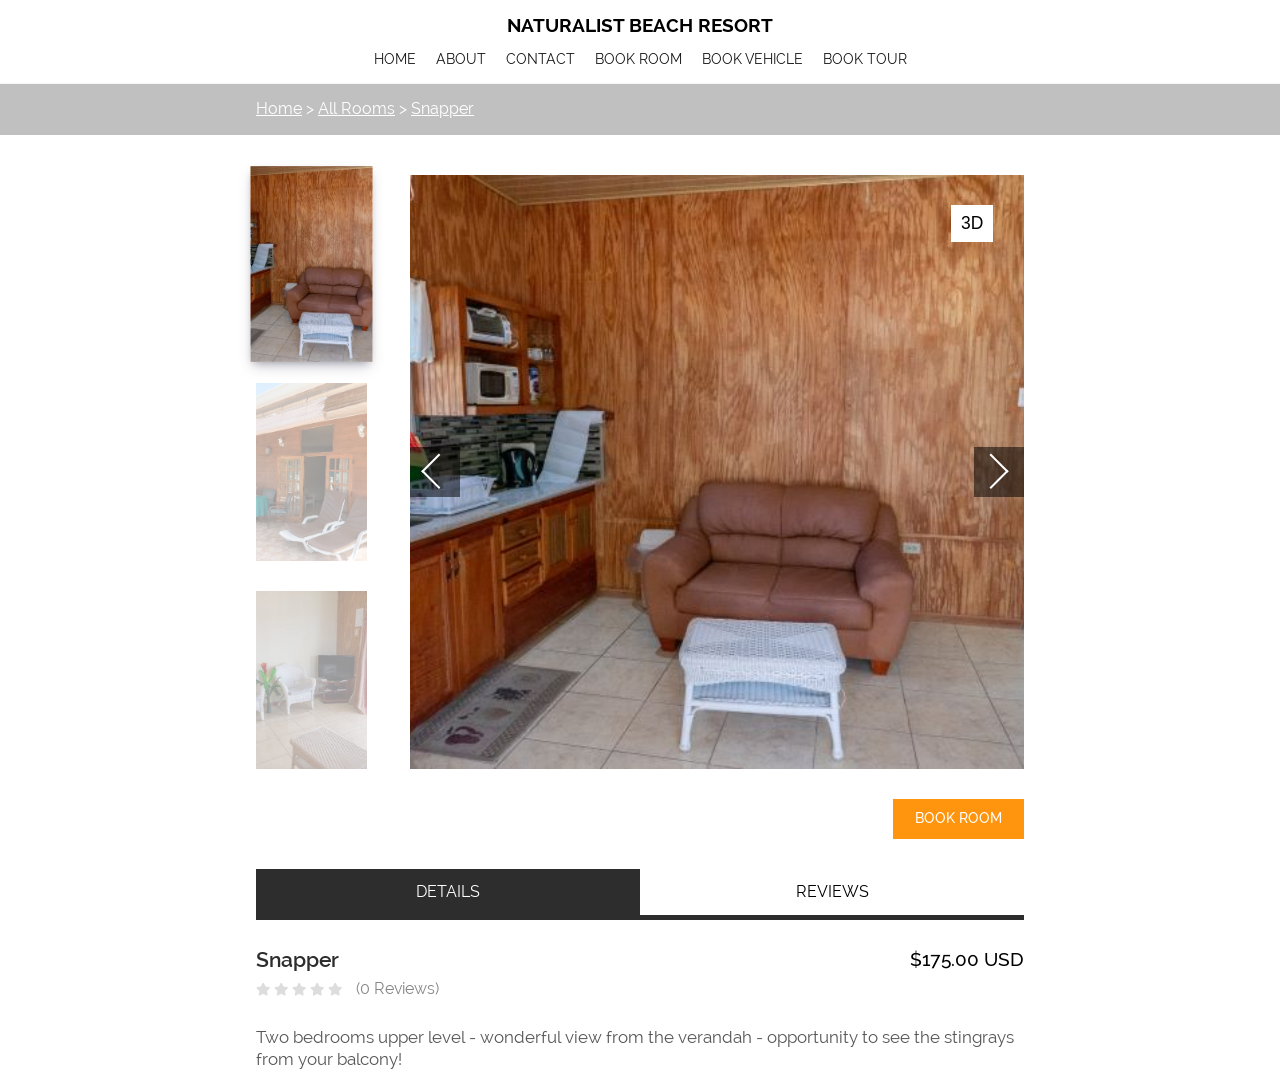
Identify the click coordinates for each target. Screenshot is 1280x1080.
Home (279, 108)
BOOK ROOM (638, 59)
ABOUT (461, 59)
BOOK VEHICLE (752, 59)
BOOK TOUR (865, 59)
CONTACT (540, 59)
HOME (395, 59)
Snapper (442, 108)
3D (972, 223)
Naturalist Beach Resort (640, 25)
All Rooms (356, 108)
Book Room (958, 818)
